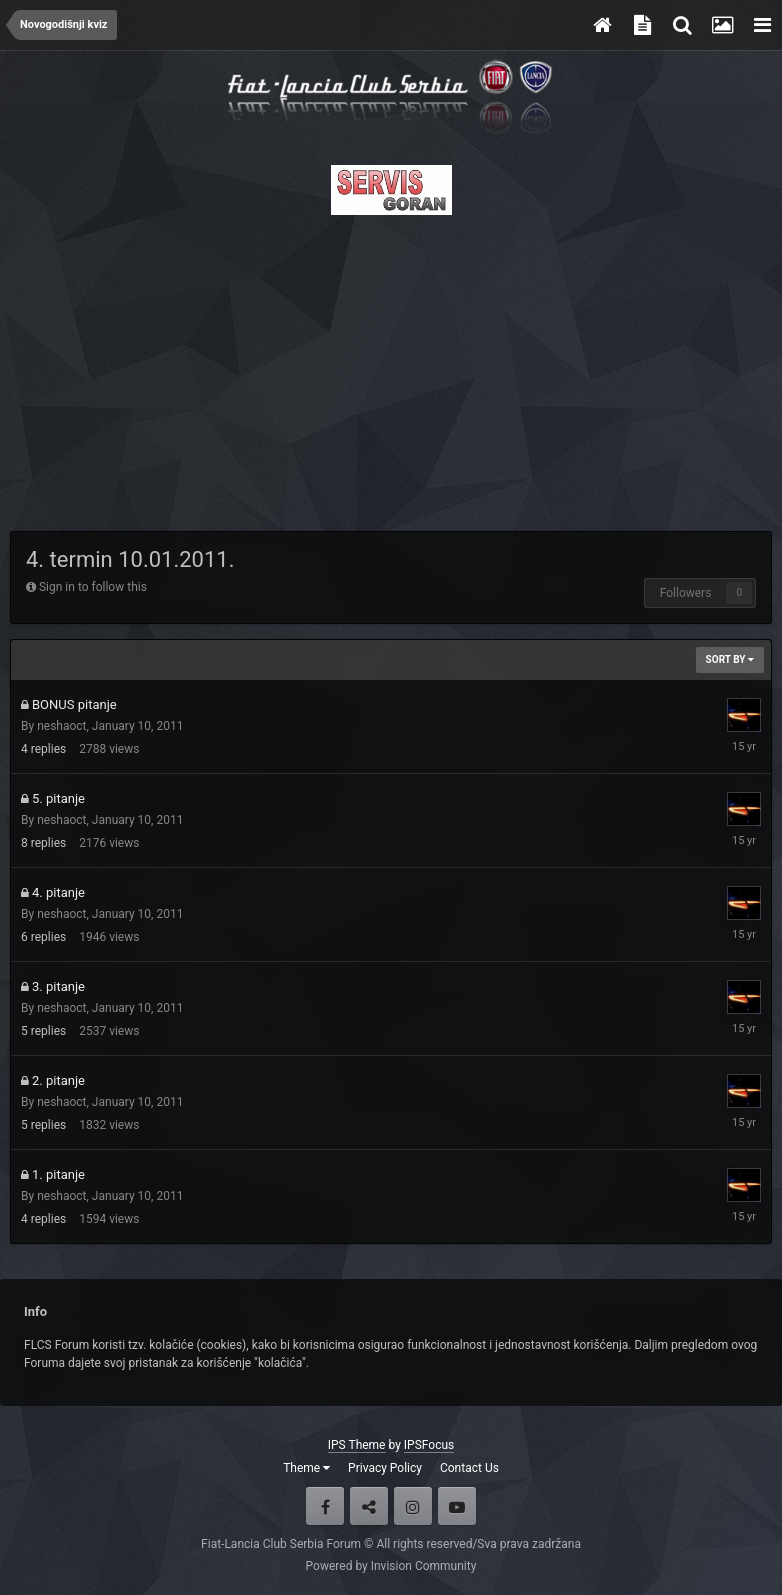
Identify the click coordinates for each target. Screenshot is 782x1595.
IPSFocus (429, 1445)
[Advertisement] (391, 367)
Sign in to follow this (93, 587)
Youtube (457, 1506)
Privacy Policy (385, 1468)
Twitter (369, 1506)
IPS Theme (357, 1445)
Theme (306, 1468)
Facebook (325, 1506)
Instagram (413, 1506)
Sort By (730, 659)
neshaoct (61, 726)
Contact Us (469, 1468)
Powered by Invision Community (391, 1566)
